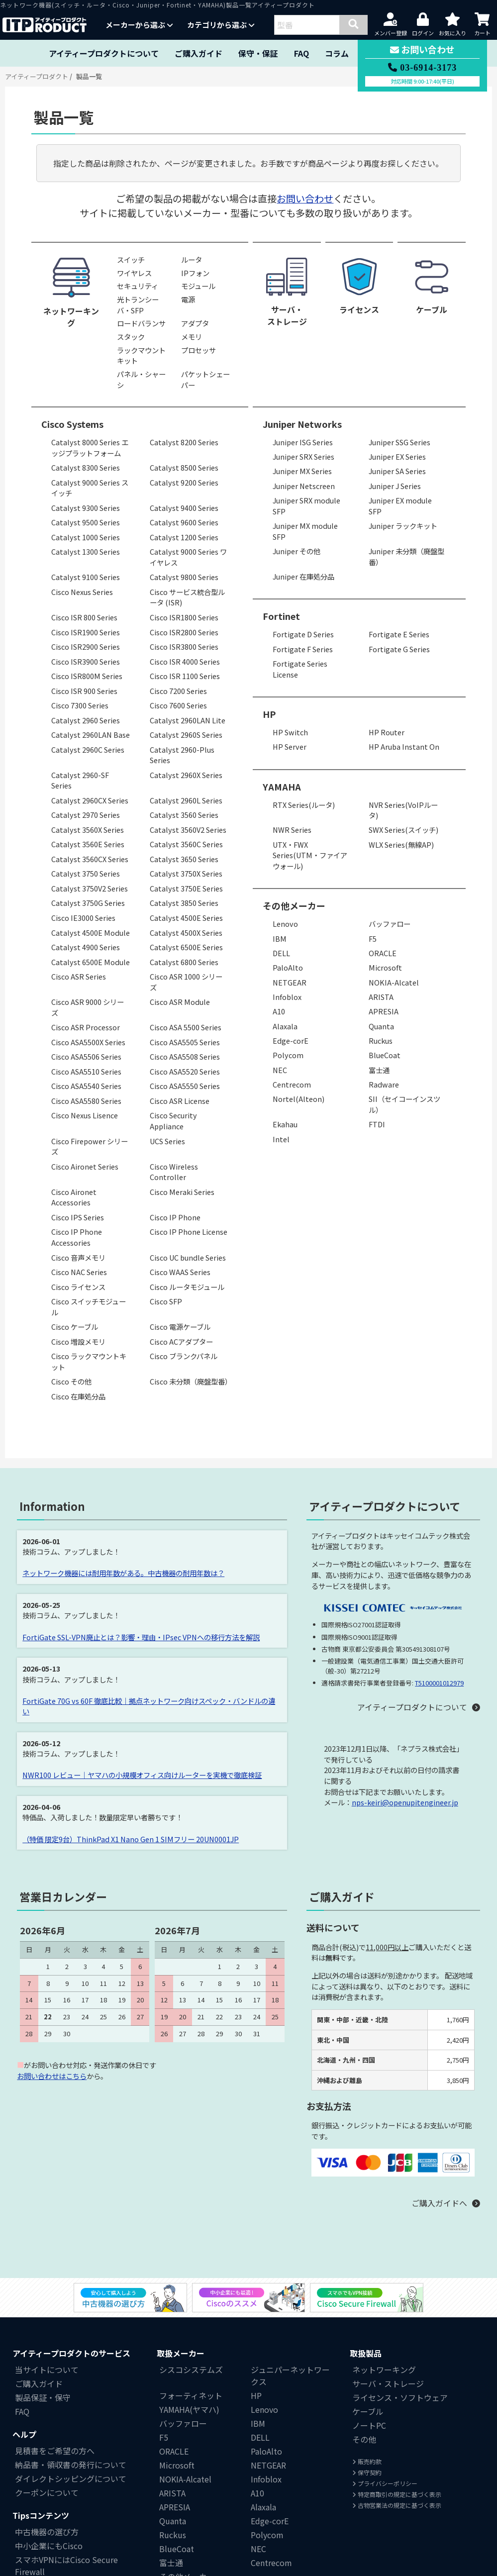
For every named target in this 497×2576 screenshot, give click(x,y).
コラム (337, 53)
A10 (279, 1011)
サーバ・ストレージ (388, 2383)
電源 (188, 299)
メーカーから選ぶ (139, 24)
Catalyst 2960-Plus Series (182, 755)
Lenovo (285, 923)
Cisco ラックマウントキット (88, 1361)
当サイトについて (47, 2370)
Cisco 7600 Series (178, 705)
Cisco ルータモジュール (187, 1287)
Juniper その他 (296, 551)
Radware (384, 1084)
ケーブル (368, 2411)
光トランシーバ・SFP (138, 304)
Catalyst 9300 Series (85, 507)
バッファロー (389, 923)
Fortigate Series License (300, 669)
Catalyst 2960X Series (186, 775)
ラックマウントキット (141, 355)
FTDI (377, 1124)
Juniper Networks (302, 423)
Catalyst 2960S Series (186, 734)
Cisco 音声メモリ (78, 1257)
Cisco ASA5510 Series (86, 1071)
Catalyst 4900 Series (85, 947)
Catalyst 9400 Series (184, 507)
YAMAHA (282, 786)
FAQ (301, 53)
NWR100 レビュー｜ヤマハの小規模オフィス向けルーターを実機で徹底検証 (142, 1775)
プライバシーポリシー (384, 2483)
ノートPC (369, 2425)
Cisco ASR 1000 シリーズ (186, 981)
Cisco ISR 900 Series (84, 691)
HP (269, 713)
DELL (281, 953)
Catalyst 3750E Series (186, 888)
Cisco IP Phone (175, 1217)
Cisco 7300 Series (79, 705)
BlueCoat (384, 1055)
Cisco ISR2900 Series (85, 646)
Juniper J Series (395, 486)
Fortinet (281, 615)
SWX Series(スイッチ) (403, 829)
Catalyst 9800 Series (184, 577)
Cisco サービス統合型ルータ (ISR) (187, 597)
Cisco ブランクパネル (183, 1356)
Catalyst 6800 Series (184, 962)
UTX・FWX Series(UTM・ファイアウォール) (310, 855)
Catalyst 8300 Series (85, 467)
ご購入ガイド (198, 53)
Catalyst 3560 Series (184, 814)
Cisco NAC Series (79, 1272)
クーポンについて (47, 2492)
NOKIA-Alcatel (394, 982)
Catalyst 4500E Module (90, 932)
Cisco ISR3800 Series (184, 646)
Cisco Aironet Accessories (74, 1197)
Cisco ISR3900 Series (85, 661)
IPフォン (195, 273)
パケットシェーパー (205, 379)
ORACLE (383, 953)
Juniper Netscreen (304, 486)
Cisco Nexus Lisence (84, 1115)
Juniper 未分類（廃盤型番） (406, 556)
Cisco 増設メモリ (78, 1341)
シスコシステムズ (191, 2370)
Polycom (288, 1055)
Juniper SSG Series (399, 442)
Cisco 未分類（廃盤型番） (191, 1381)
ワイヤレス (134, 273)
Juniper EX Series (397, 456)
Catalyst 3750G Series (88, 902)
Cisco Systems (72, 423)
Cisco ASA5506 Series (86, 1056)
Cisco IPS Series (77, 1217)
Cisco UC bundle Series (188, 1257)
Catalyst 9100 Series (85, 577)
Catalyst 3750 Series (85, 873)
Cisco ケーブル (74, 1326)
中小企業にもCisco (49, 2546)
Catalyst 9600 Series (184, 522)
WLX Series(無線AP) (401, 844)
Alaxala (285, 1026)
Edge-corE (290, 1040)
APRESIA (383, 1011)
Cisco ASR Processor (85, 1027)
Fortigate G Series (399, 649)
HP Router (386, 732)
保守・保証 (258, 53)
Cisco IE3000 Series (83, 917)
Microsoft (385, 967)
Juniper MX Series (302, 471)
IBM (280, 938)
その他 (364, 2439)
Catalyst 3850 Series (184, 902)
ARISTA (381, 996)
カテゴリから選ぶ (221, 24)
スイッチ (131, 259)
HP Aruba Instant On (404, 746)
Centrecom (292, 1084)
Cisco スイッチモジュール (88, 1306)
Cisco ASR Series (78, 976)
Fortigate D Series (303, 634)
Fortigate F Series (303, 649)
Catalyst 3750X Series (186, 873)
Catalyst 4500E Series (186, 917)
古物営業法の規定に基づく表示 (396, 2505)
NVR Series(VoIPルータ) (403, 810)
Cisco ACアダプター (181, 1341)
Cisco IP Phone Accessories (76, 1237)
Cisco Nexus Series (82, 592)
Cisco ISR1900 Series (85, 632)
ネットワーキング (384, 2370)
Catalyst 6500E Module (90, 962)
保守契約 (367, 2472)
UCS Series (167, 1141)
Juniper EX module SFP (400, 505)
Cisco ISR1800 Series (184, 617)
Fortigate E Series (399, 634)
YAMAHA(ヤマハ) (189, 2409)
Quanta (381, 1026)
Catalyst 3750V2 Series (89, 888)
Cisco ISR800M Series (86, 676)
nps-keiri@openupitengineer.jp (405, 1802)
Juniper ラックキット (403, 525)
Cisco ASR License (179, 1100)
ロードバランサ (141, 323)
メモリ (191, 336)
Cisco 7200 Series (178, 691)
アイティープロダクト (36, 76)
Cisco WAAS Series (180, 1272)
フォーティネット (190, 2395)
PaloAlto (288, 967)
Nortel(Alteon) (298, 1098)
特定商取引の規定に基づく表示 (396, 2494)
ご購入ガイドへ (439, 2203)
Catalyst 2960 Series (85, 720)
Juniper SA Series (397, 471)
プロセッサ (198, 350)
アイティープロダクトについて (104, 53)
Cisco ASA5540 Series (86, 1086)
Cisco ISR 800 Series (84, 617)
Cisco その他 (71, 1381)
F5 (373, 938)
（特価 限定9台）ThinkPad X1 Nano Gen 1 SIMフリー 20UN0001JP (130, 1839)
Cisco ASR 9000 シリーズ (87, 1007)
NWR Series (292, 829)
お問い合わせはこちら (52, 2076)
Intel (281, 1139)
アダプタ (195, 323)
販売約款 (367, 2461)
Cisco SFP (166, 1301)
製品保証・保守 (43, 2397)
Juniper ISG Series (303, 442)
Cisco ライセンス (78, 1287)
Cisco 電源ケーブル (180, 1326)
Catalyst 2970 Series (85, 814)
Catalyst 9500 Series (85, 522)
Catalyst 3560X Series (87, 829)
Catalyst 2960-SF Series (80, 780)
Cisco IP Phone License (188, 1231)
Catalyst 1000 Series (85, 537)
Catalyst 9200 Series (184, 482)
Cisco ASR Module (180, 1001)
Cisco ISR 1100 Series (185, 676)
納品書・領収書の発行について (70, 2465)
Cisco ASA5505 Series (185, 1042)
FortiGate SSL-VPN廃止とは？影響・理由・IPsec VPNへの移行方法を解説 (141, 1637)
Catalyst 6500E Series (186, 947)
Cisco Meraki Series (182, 1192)
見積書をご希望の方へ (55, 2451)
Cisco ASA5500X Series (88, 1042)
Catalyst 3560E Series (87, 844)
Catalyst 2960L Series (186, 800)
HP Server (289, 746)
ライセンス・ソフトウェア (400, 2397)
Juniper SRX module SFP (306, 505)
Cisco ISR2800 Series (184, 632)
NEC (280, 1070)
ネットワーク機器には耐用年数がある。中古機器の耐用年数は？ (123, 1573)
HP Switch (290, 732)
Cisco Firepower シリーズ (89, 1146)
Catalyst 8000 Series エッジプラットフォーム (89, 447)
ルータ (191, 259)
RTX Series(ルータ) (304, 804)
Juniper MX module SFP (305, 531)
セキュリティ (137, 286)
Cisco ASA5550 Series (185, 1086)
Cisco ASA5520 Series (185, 1071)
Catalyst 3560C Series (186, 844)
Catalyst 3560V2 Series (188, 829)
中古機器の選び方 (47, 2532)
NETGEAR (289, 982)
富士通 (379, 1070)
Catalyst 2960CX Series (89, 800)
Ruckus (381, 1040)
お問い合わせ (305, 198)
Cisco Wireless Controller (174, 1172)
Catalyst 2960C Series (87, 749)
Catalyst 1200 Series (184, 537)
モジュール (198, 286)
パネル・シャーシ (141, 379)
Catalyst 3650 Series (184, 859)
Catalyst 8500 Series (184, 467)
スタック (131, 336)
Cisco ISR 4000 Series (185, 661)
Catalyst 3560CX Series (89, 859)
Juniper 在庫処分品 (303, 576)
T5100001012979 (439, 1682)
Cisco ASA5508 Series (185, 1056)
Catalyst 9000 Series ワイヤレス (188, 557)
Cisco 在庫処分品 (78, 1396)
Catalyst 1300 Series (85, 551)
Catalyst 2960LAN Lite (187, 720)
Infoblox (287, 996)
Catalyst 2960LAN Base (90, 734)
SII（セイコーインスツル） (404, 1104)
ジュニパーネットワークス (290, 2375)
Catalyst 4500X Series (186, 932)
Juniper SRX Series (303, 456)
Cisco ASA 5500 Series (185, 1027)
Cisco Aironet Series (84, 1166)
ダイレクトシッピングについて (70, 2478)
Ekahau (285, 1124)
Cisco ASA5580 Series (86, 1100)
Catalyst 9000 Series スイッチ (89, 487)
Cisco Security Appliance (173, 1120)
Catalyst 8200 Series (184, 442)
